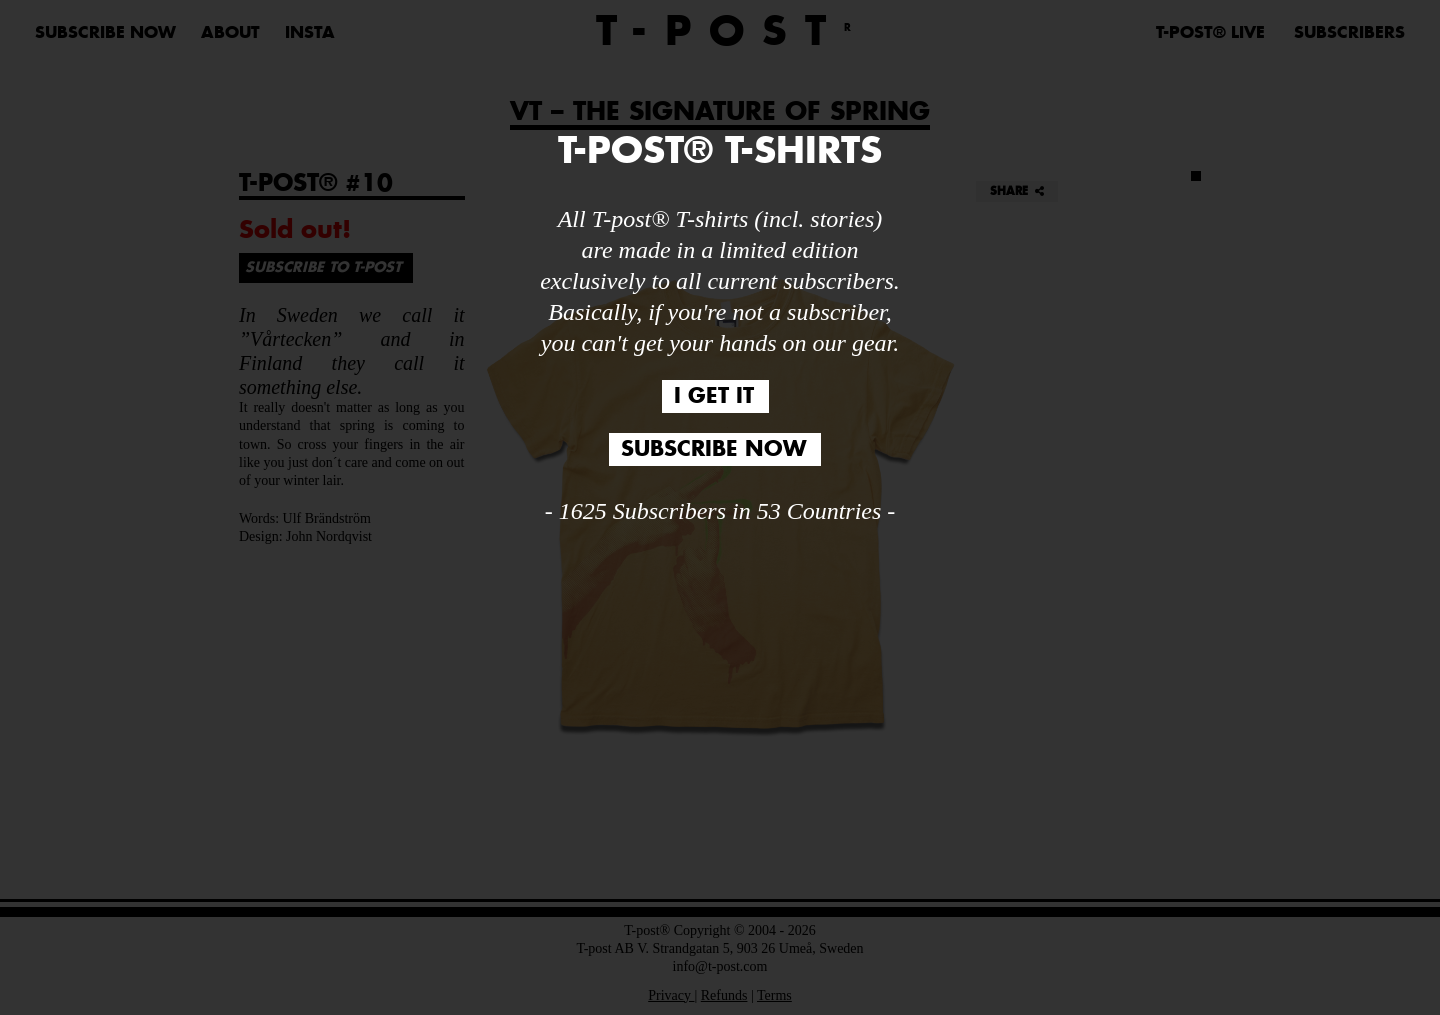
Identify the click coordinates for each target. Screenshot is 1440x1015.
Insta (310, 33)
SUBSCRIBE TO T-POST (323, 268)
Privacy (671, 995)
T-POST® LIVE (1210, 33)
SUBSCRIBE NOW (105, 33)
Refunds (724, 995)
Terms (774, 995)
